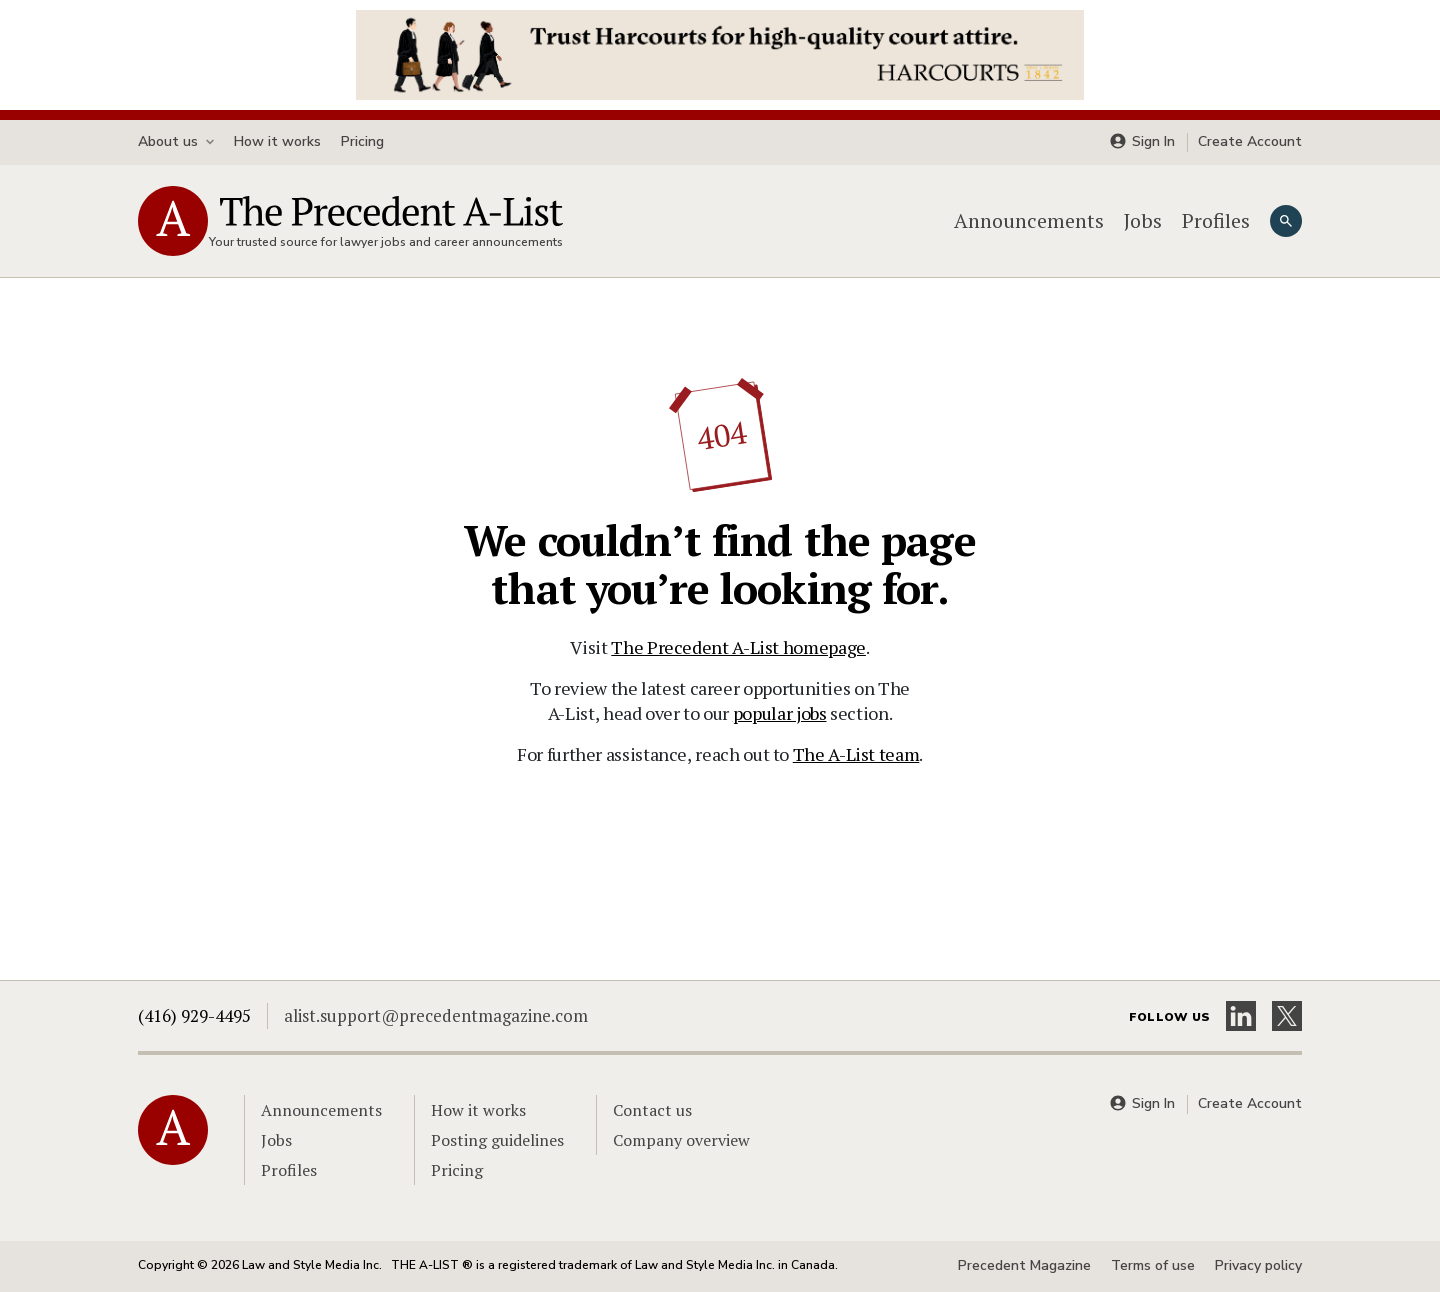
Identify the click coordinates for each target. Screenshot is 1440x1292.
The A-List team (856, 754)
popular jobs (780, 713)
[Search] (1286, 221)
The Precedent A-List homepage (738, 647)
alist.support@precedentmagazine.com (436, 1015)
